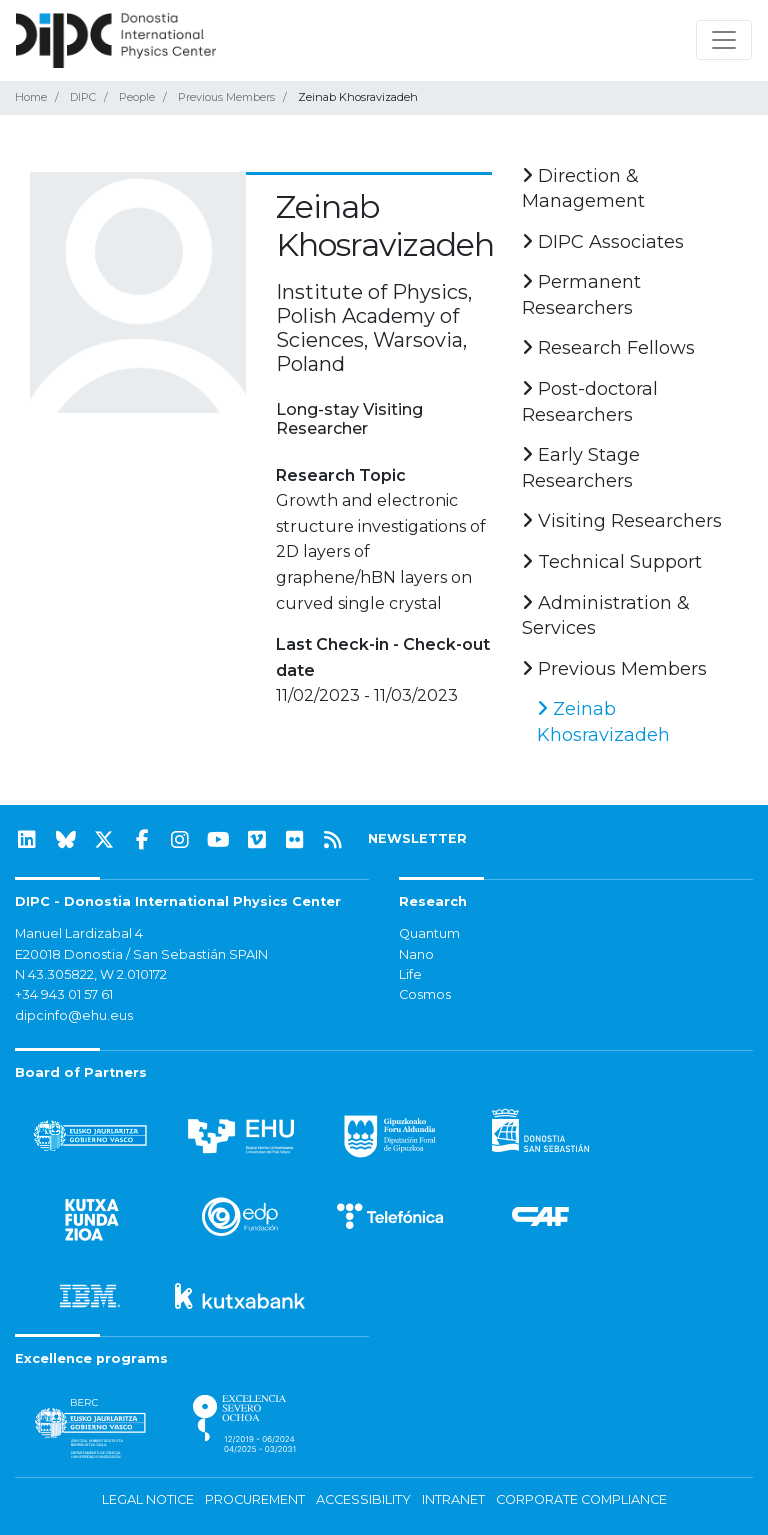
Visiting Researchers (622, 521)
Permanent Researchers (581, 295)
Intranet (453, 1499)
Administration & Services (606, 616)
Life (410, 974)
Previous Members (226, 97)
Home (31, 97)
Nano (416, 954)
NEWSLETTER (417, 838)
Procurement (255, 1499)
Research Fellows (608, 348)
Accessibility (363, 1499)
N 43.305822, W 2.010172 (91, 974)
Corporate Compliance (581, 1499)
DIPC (83, 97)
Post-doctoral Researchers (590, 402)
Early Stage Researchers (581, 468)
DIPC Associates (603, 242)
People (137, 97)
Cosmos (425, 994)
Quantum (429, 933)
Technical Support (612, 562)
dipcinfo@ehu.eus (74, 1015)
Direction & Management (583, 189)
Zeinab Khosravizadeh (603, 722)
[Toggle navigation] (724, 40)
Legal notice (148, 1499)
